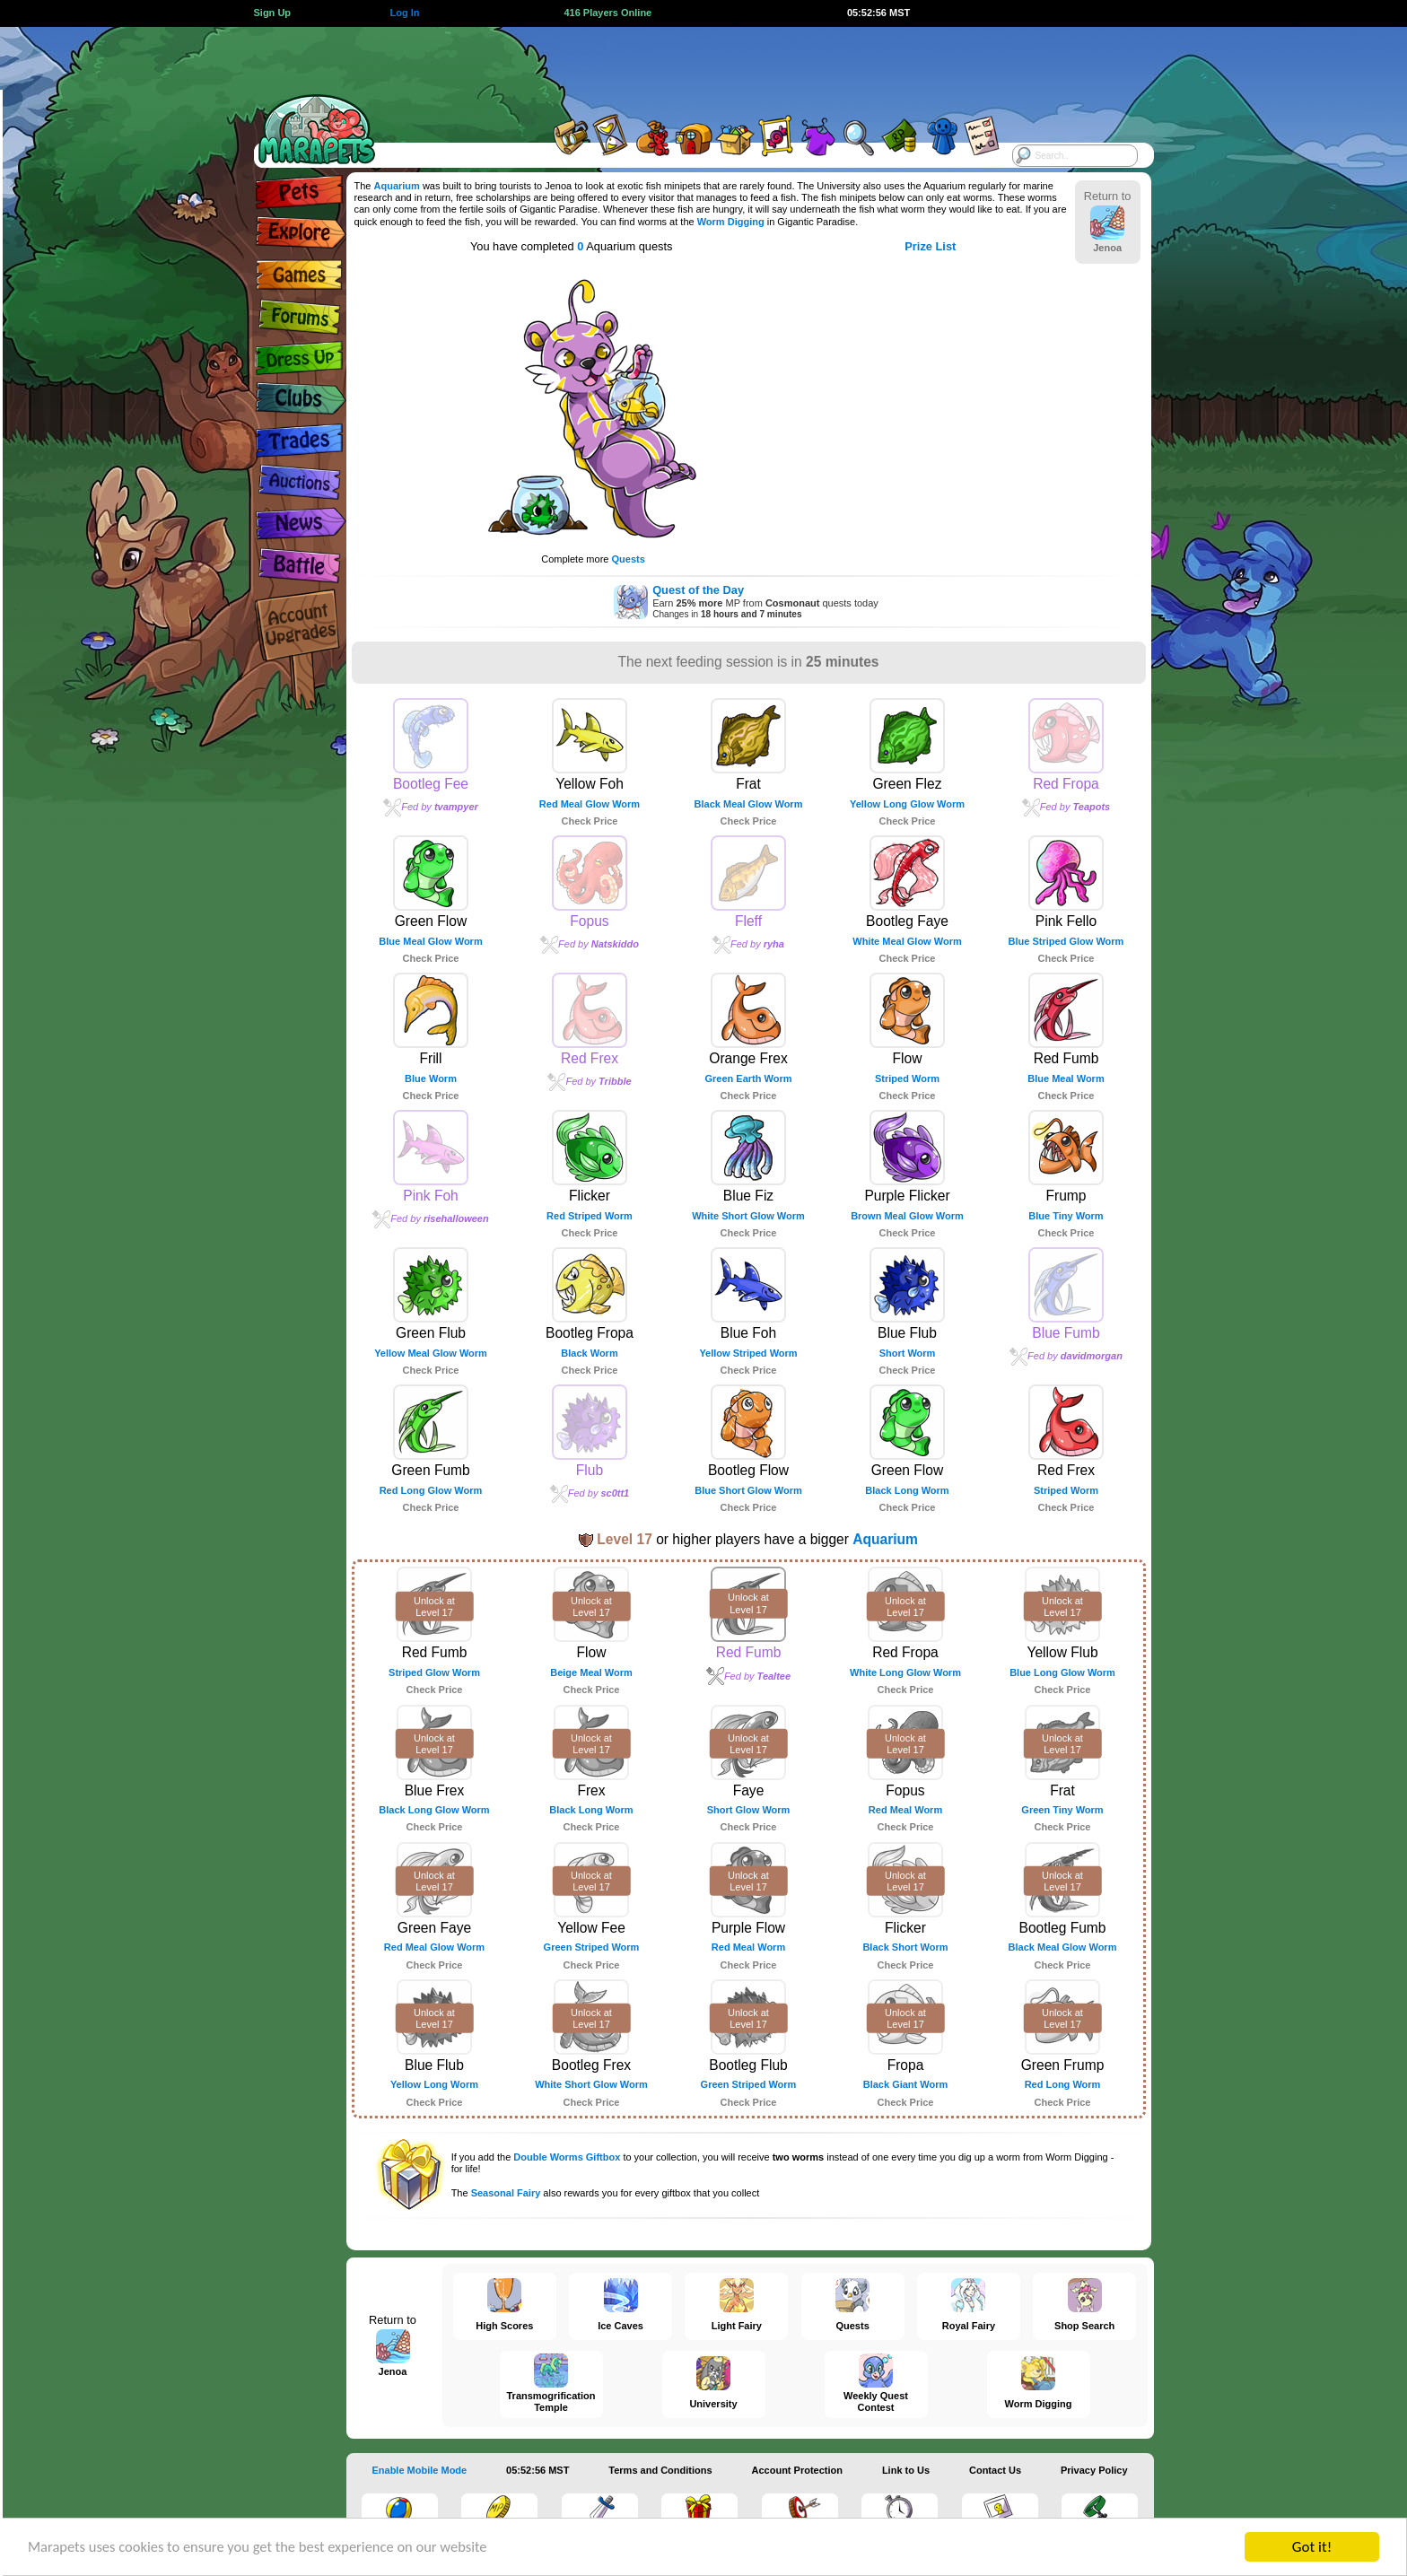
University (838, 185)
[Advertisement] (687, 67)
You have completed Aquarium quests (571, 246)
